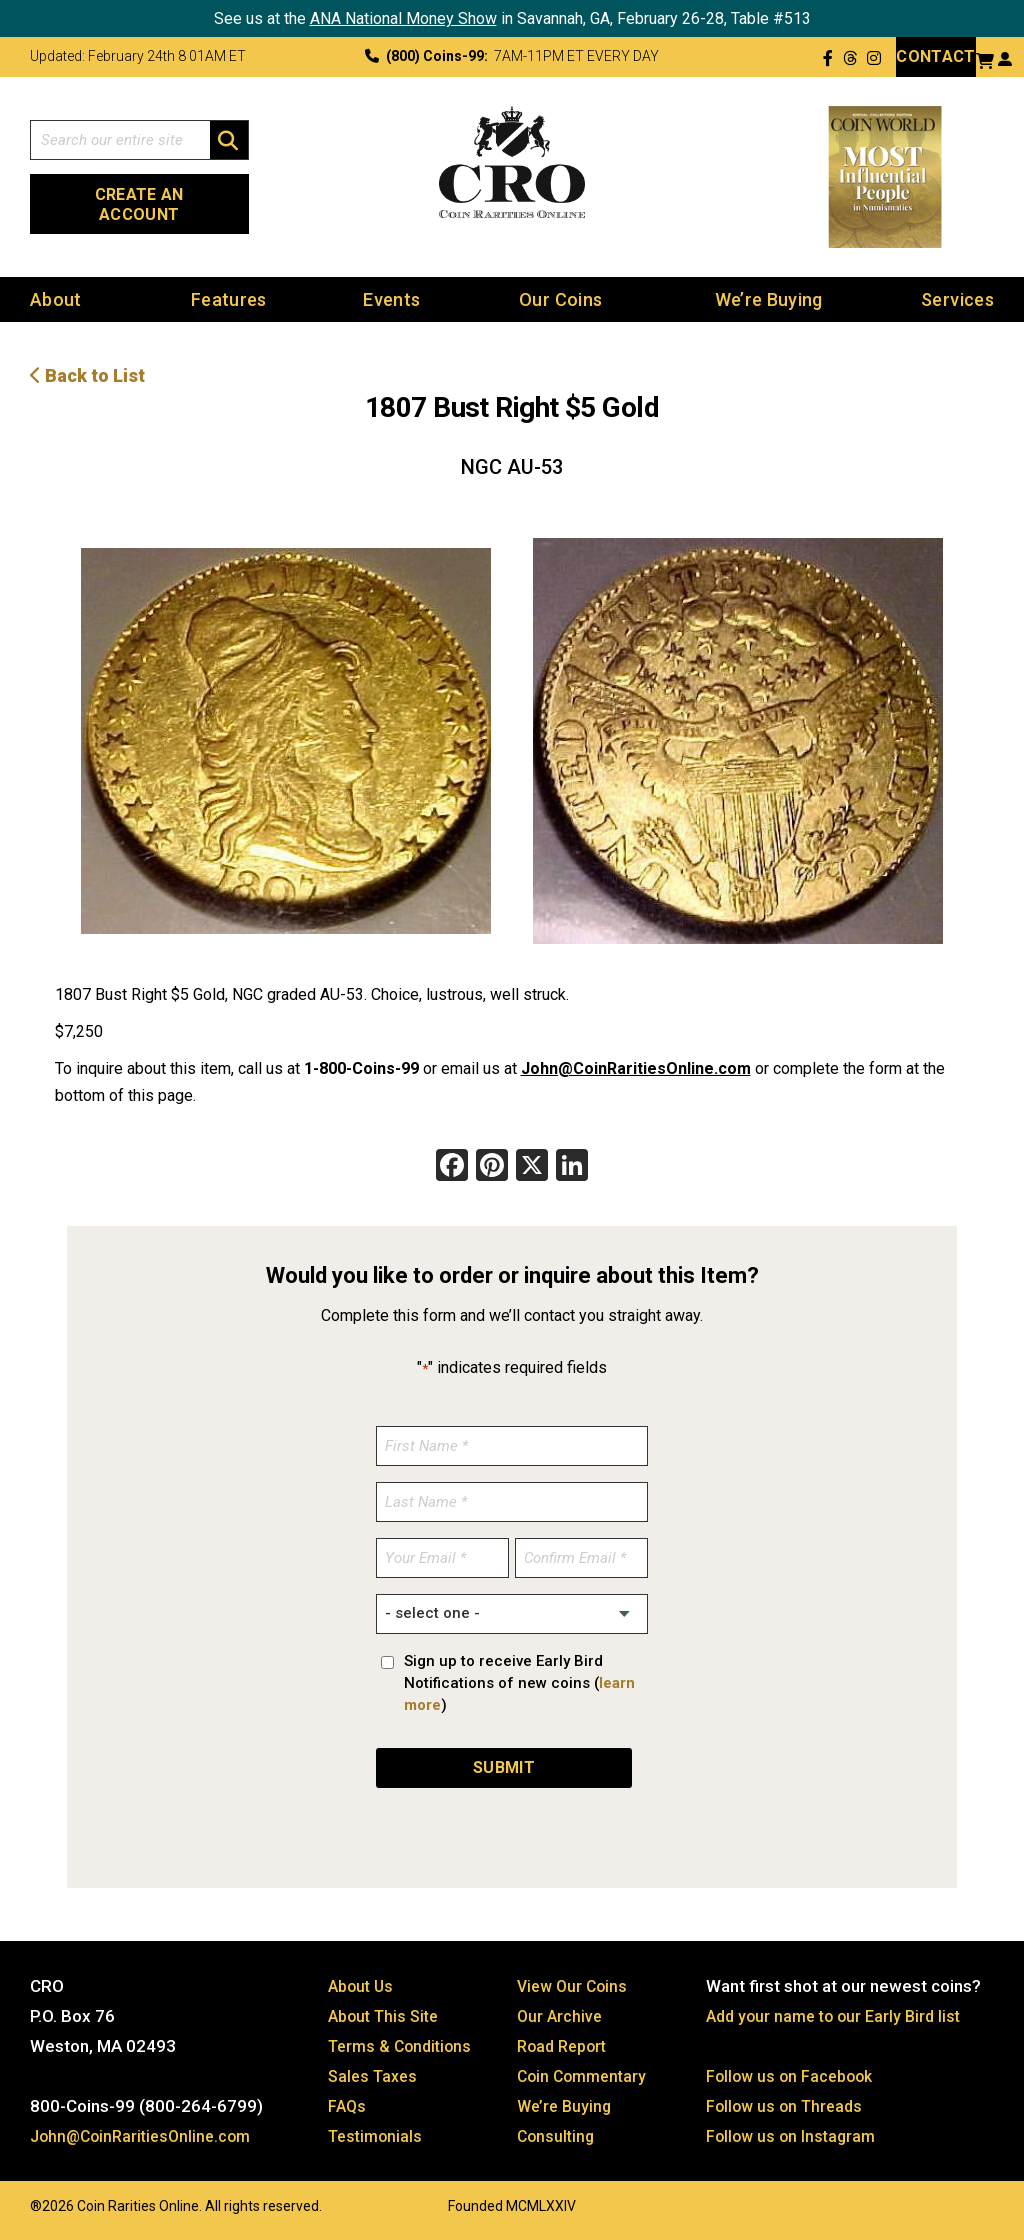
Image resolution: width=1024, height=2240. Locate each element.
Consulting (557, 2137)
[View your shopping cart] (985, 58)
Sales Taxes (375, 2077)
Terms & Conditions (404, 2047)
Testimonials (378, 2137)
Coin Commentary (585, 2077)
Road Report (565, 2047)
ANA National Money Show (403, 18)
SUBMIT (504, 1768)
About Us (363, 1987)
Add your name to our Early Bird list (839, 2017)
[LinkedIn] (572, 1168)
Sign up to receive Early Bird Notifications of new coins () (519, 1684)
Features (229, 300)
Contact (935, 56)
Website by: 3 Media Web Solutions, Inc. (10, 2205)
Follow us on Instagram (794, 2137)
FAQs (348, 2107)
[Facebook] (452, 1168)
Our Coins (560, 300)
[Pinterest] (492, 1168)
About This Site (387, 2017)
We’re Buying (769, 300)
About (56, 300)
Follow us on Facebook (793, 2077)
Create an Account (139, 204)
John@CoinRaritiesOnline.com (636, 1069)
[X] (532, 1168)
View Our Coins (575, 1987)
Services (957, 300)
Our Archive (561, 2017)
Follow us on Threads (788, 2107)
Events (391, 300)
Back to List (87, 376)
